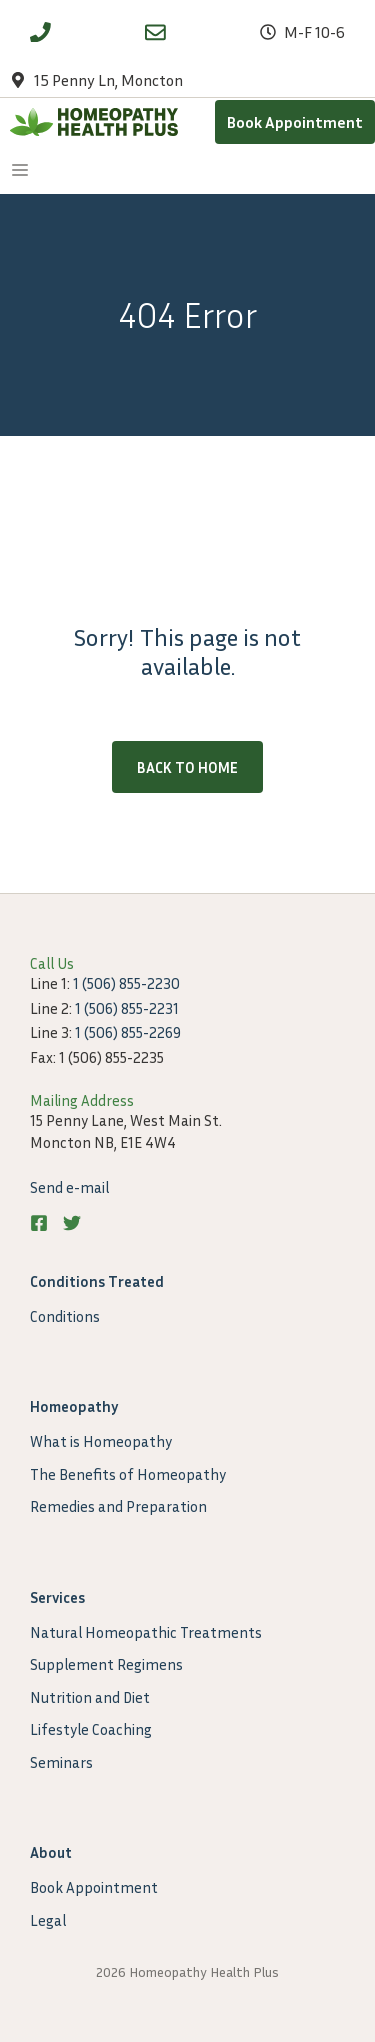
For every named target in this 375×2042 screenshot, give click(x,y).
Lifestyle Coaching (91, 1729)
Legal (48, 1920)
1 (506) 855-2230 (126, 983)
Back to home (187, 767)
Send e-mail (69, 1187)
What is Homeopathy (101, 1441)
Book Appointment (295, 122)
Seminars (61, 1762)
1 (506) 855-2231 (127, 1008)
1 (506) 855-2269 (128, 1032)
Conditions (65, 1316)
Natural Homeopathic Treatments (146, 1632)
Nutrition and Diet (90, 1697)
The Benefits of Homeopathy (128, 1474)
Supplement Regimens (106, 1664)
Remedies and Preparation (118, 1506)
